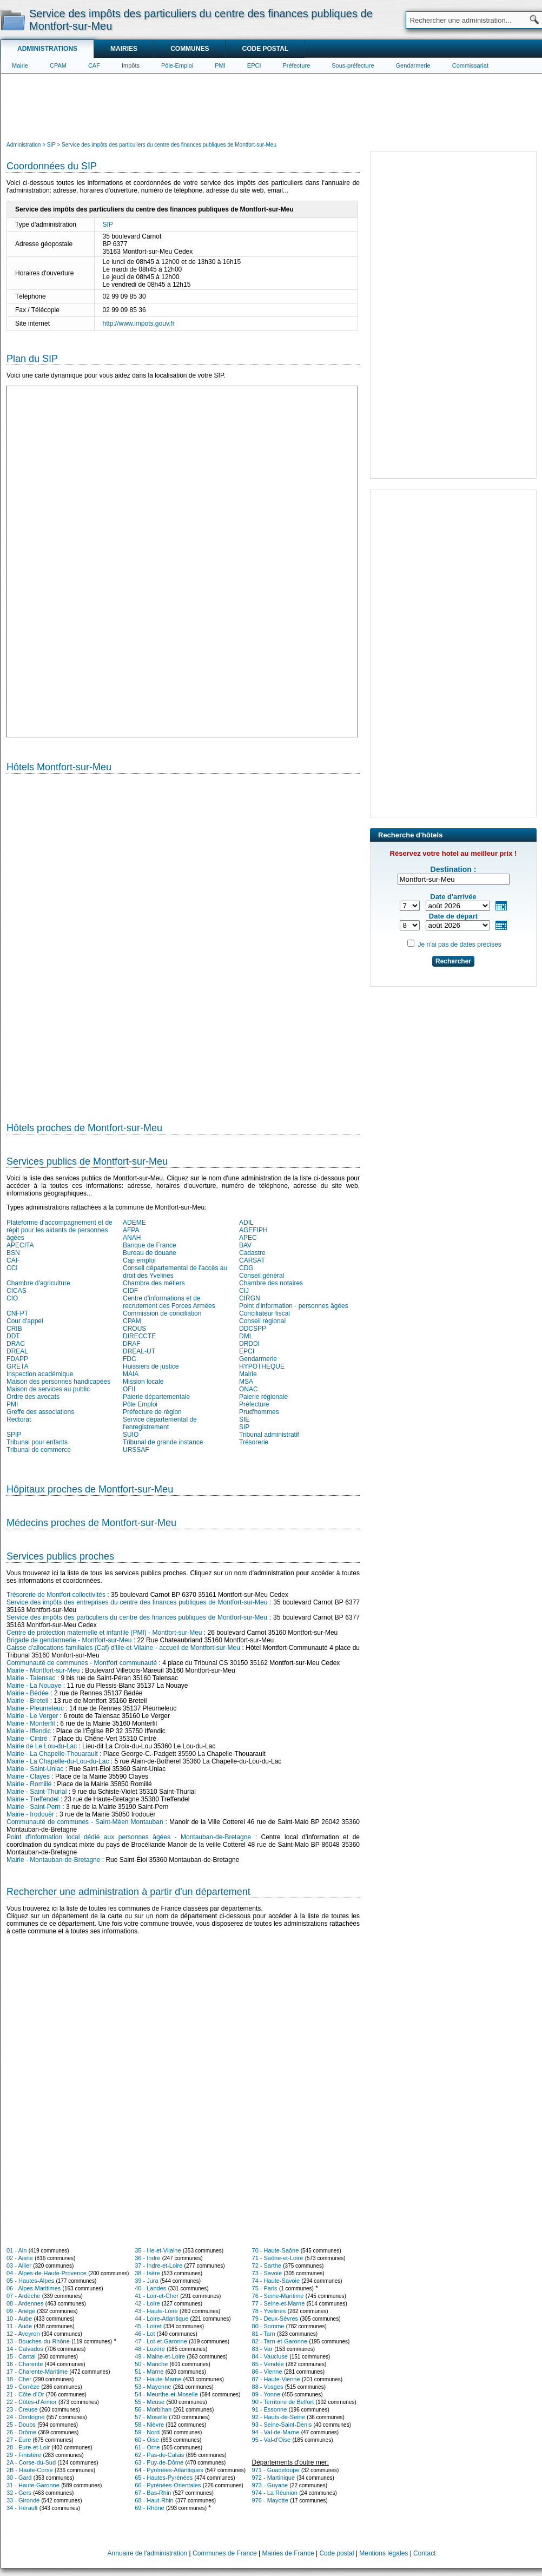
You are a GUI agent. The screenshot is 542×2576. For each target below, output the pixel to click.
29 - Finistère (23, 2455)
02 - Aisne (19, 2258)
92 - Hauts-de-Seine (278, 2417)
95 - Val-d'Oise (271, 2439)
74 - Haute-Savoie (276, 2280)
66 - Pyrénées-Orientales (168, 2485)
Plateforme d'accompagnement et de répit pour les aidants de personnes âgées (59, 1230)
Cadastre (252, 1253)
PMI (220, 65)
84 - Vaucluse (270, 2356)
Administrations (47, 48)
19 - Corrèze (22, 2386)
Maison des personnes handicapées (58, 1381)
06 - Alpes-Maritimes (33, 2288)
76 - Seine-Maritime (278, 2296)
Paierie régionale (263, 1397)
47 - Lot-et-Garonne (161, 2341)
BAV (245, 1245)
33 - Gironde (22, 2500)
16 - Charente (24, 2364)
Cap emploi (139, 1260)
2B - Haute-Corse (29, 2470)
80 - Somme (268, 2326)
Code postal (265, 48)
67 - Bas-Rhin (153, 2492)
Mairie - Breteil (27, 1701)
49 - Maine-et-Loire (160, 2356)
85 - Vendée (268, 2364)
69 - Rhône (149, 2508)
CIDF (130, 1290)
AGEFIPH (253, 1230)
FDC (129, 1359)
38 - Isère (147, 2273)
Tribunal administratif (269, 1434)
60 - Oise (147, 2439)
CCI (12, 1268)
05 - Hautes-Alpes (30, 2280)
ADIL (246, 1222)
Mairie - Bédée (27, 1693)
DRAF (132, 1344)
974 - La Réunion (275, 2492)
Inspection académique (39, 1374)
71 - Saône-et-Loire (277, 2258)
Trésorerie (253, 1442)
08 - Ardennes (25, 2303)
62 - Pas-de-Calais (159, 2455)
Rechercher (453, 961)
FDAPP (17, 1359)
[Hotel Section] (183, 943)
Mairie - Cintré (26, 1738)
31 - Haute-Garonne (33, 2485)
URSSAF (136, 1450)
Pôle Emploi (140, 1404)
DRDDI (249, 1344)
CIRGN (249, 1298)
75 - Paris (264, 2288)
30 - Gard (18, 2477)
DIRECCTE (139, 1336)
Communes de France (225, 2553)
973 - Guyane (270, 2485)
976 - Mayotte (270, 2500)
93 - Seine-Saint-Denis (282, 2424)
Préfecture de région (152, 1412)
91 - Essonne (269, 2409)
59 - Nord (147, 2432)
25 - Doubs (21, 2424)
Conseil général (261, 1275)
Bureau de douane (149, 1253)
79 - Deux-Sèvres (275, 2318)
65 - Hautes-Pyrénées (164, 2477)
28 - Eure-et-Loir (28, 2447)
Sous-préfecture (353, 65)
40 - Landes (150, 2288)
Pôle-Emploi (177, 65)
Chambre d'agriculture (38, 1283)
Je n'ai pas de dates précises (459, 944)
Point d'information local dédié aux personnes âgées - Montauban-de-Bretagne (128, 1837)
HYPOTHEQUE (262, 1366)
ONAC (248, 1389)
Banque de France (149, 1245)
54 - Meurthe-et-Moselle (166, 2394)
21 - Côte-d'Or (25, 2394)
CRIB (14, 1328)
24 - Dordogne (25, 2417)
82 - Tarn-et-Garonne (280, 2341)
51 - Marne (149, 2371)
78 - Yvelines (269, 2311)
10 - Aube (19, 2318)
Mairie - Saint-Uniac (34, 1769)
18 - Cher (18, 2379)
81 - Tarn (263, 2333)
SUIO (130, 1434)
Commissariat (470, 65)
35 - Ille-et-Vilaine (158, 2250)
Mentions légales (383, 2553)
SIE (244, 1419)
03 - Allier (18, 2265)
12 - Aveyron (23, 2333)
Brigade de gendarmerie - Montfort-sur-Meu (68, 1640)
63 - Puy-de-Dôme (159, 2462)
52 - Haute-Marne (158, 2379)
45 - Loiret (148, 2326)
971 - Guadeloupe (276, 2470)
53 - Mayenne (153, 2386)
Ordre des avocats (33, 1397)
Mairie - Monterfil (30, 1723)
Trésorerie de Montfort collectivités (55, 1595)
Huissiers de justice (151, 1366)
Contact (424, 2553)
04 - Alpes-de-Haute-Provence (46, 2273)
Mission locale (143, 1381)
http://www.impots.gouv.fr (139, 323)
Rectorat (18, 1419)
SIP (108, 224)
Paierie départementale (156, 1397)
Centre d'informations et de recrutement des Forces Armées (169, 1302)
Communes (189, 48)
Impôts (131, 65)
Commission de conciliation (162, 1313)
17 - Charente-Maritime (37, 2371)
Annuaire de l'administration (148, 2553)
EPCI (254, 65)
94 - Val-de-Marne (276, 2432)
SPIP (13, 1434)
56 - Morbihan (153, 2409)
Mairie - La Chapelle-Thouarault (52, 1754)
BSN (13, 1253)
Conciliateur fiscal (264, 1313)
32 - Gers (18, 2492)
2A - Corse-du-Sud (31, 2462)
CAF (94, 65)
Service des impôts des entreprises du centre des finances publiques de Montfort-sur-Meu (136, 1602)
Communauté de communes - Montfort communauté (81, 1663)
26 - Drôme (21, 2432)
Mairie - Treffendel (32, 1799)
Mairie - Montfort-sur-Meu (43, 1670)
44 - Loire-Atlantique (161, 2318)
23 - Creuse (21, 2409)
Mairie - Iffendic (28, 1731)
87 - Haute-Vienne (276, 2379)
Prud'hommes (259, 1412)
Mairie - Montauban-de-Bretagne (53, 1860)
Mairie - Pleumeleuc (35, 1708)
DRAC (15, 1344)
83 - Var (262, 2349)
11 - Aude (19, 2326)
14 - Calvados (24, 2349)
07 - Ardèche (23, 2296)
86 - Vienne (267, 2371)
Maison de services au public (48, 1389)
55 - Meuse (149, 2402)
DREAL (17, 1351)
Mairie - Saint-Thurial (36, 1791)
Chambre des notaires (271, 1283)
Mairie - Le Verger (32, 1716)
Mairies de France (288, 2553)
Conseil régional (262, 1321)
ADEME (134, 1222)
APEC (248, 1237)
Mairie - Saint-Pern (33, 1807)
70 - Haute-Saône (275, 2250)
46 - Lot (145, 2333)
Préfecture (296, 65)
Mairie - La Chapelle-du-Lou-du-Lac (57, 1761)
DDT (13, 1336)
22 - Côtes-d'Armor (31, 2402)
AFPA (131, 1230)
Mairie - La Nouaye (33, 1685)
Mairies (123, 48)
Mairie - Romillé (28, 1784)
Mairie (20, 65)
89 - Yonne (266, 2394)
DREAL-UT (139, 1351)
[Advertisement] (271, 106)
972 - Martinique (273, 2477)
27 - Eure (18, 2439)
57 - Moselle (151, 2417)
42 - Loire (147, 2303)
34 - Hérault (21, 2508)
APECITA (20, 1245)
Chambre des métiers (154, 1283)
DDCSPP (252, 1328)
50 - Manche (151, 2364)
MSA (246, 1381)
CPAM (58, 65)
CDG (246, 1268)
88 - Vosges (267, 2386)
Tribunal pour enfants (37, 1442)
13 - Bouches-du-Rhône (38, 2341)
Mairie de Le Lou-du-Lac (41, 1746)
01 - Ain (16, 2250)
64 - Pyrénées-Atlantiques (169, 2470)
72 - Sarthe (266, 2265)
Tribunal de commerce (38, 1450)
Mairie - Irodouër (30, 1814)
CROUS (134, 1328)
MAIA (130, 1374)
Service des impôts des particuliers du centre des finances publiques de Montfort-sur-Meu (136, 1617)
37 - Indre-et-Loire (158, 2265)
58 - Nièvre (149, 2424)
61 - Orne (147, 2447)
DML (246, 1336)
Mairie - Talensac (30, 1678)
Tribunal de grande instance (163, 1442)
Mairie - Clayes (28, 1776)
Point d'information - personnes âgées (293, 1306)
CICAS (16, 1290)
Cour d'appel (24, 1321)
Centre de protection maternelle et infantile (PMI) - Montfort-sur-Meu (104, 1632)
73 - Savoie (267, 2273)
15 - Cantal (21, 2356)
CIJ (244, 1290)
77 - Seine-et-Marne (278, 2303)
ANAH (132, 1237)
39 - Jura (146, 2280)
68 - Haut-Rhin (154, 2500)
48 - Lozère (150, 2349)
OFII (129, 1389)
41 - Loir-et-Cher (157, 2296)
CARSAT (252, 1260)
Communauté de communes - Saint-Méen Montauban (84, 1822)
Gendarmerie (413, 65)
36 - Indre (147, 2258)
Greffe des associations (40, 1412)
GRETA (17, 1366)
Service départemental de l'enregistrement (160, 1423)
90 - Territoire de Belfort (283, 2402)
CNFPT (17, 1313)
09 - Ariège (20, 2311)
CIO (12, 1298)
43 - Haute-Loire (156, 2311)
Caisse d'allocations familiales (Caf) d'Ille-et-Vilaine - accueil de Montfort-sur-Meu (123, 1648)
